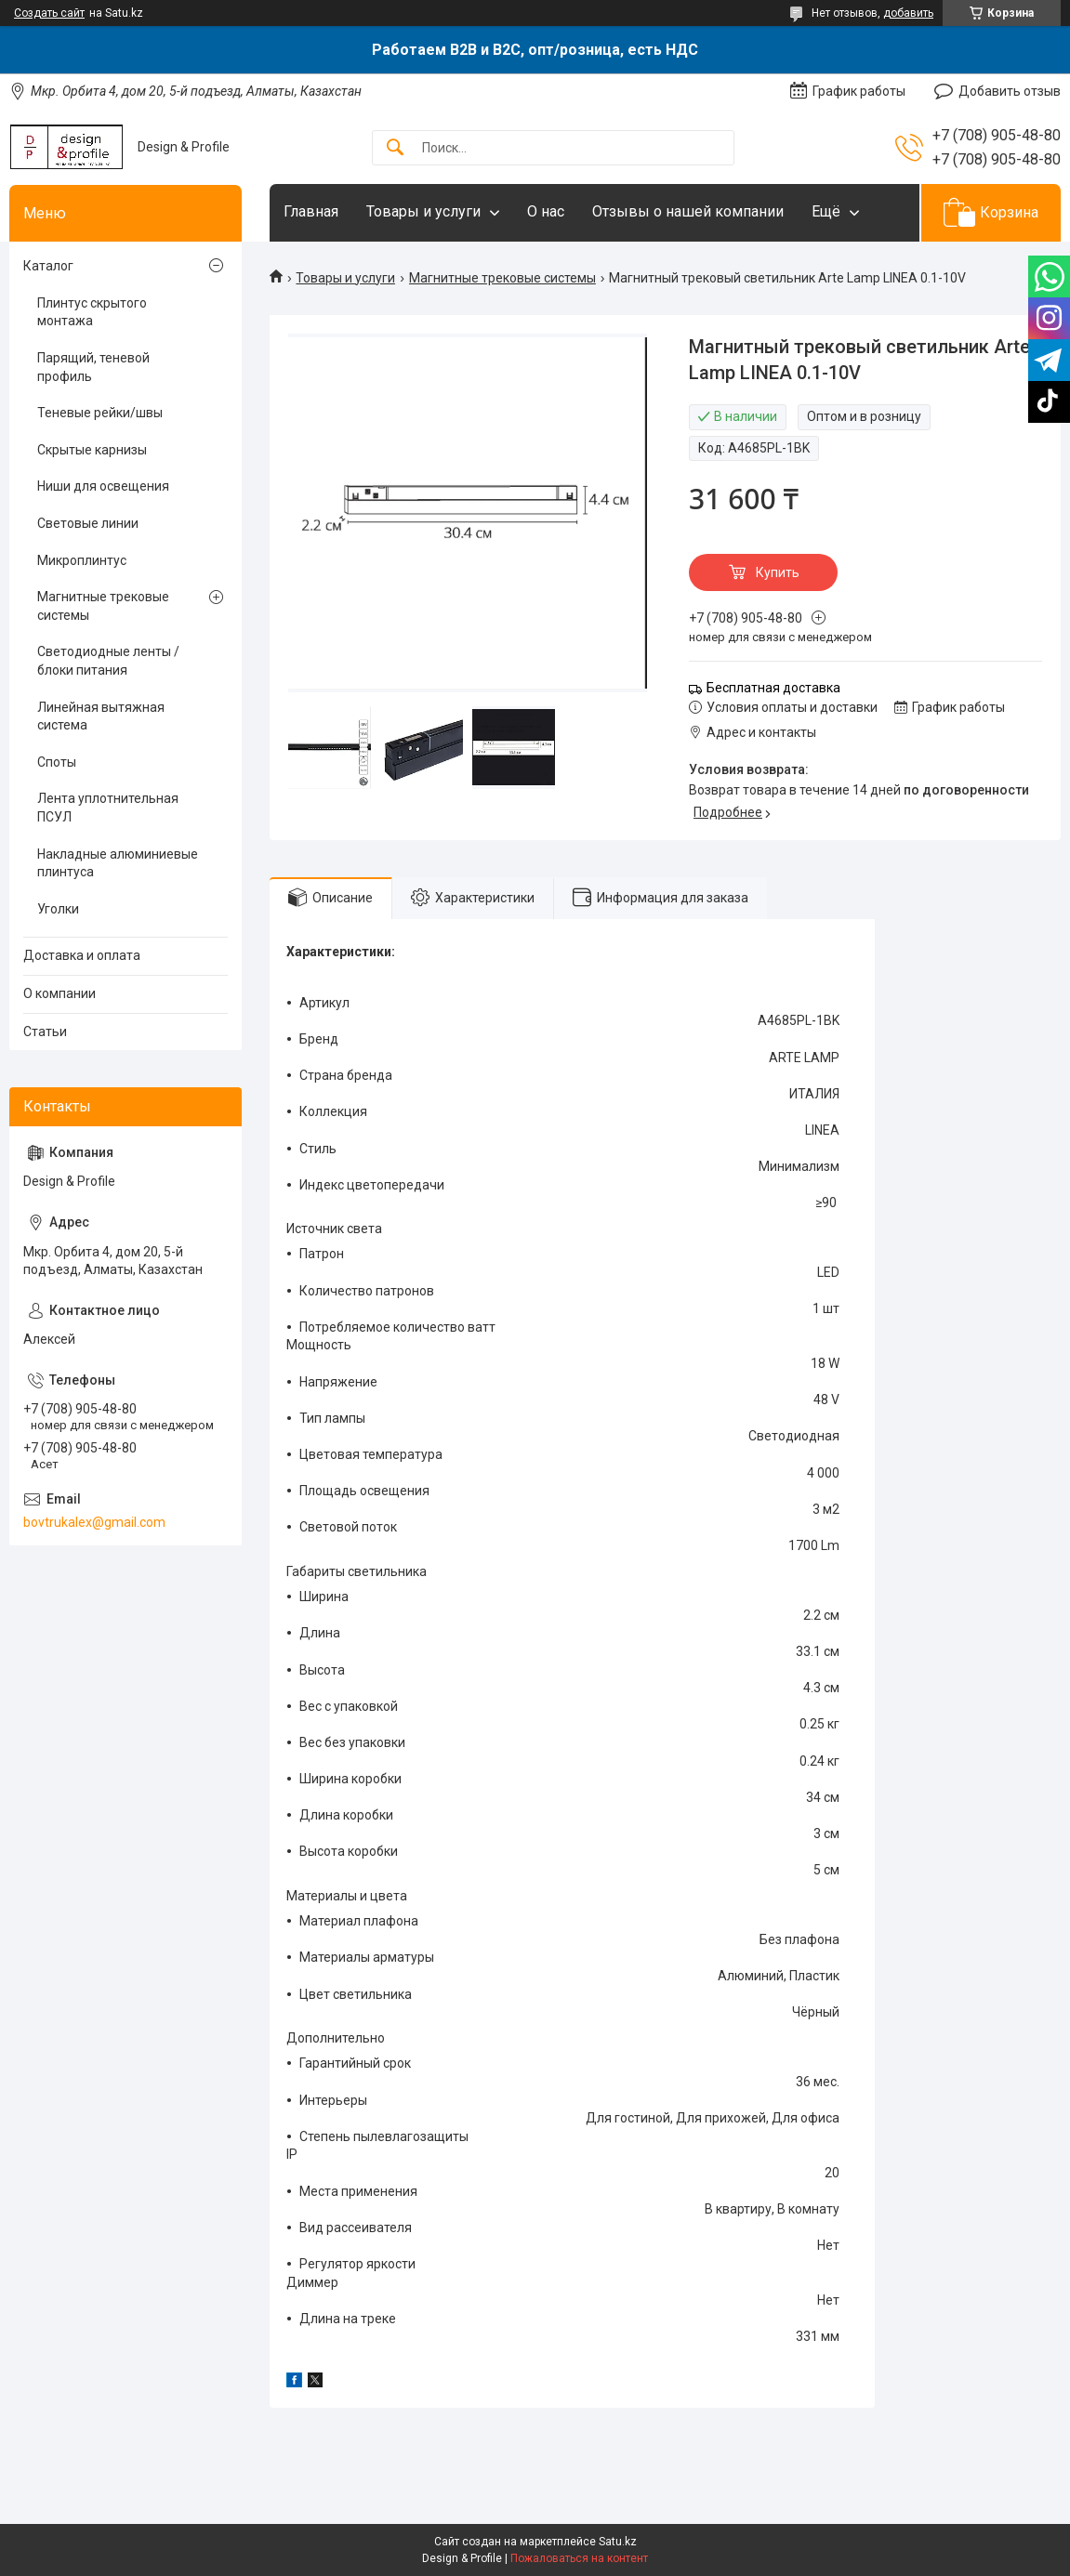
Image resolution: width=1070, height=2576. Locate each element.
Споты (56, 762)
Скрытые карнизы (92, 449)
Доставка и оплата (81, 955)
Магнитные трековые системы (502, 277)
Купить (777, 572)
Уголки (58, 908)
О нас (545, 211)
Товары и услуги (423, 211)
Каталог (48, 265)
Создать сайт (49, 13)
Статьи (45, 1031)
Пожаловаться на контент (579, 2558)
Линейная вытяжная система (101, 716)
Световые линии (88, 523)
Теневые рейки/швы (100, 412)
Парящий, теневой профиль (93, 367)
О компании (59, 993)
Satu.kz (618, 2541)
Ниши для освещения (103, 486)
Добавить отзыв (1009, 91)
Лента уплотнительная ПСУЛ (107, 807)
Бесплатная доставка (773, 687)
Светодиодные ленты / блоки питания (108, 660)
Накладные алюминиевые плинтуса (117, 863)
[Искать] (395, 148)
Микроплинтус (81, 560)
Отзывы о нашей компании (688, 211)
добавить (908, 13)
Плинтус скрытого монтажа (92, 312)
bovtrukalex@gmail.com (94, 1522)
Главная (311, 211)
